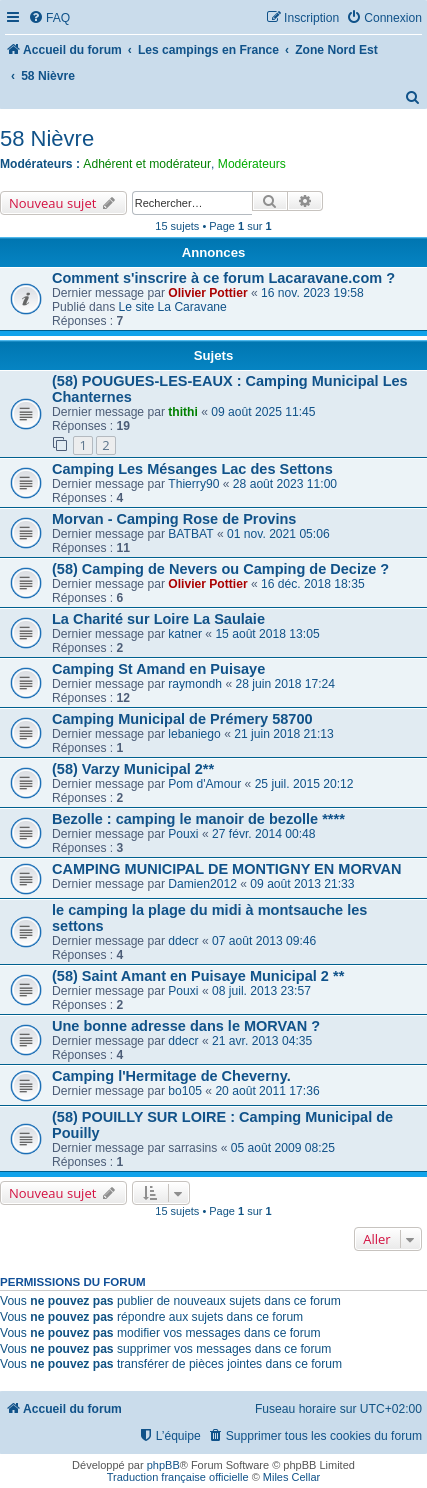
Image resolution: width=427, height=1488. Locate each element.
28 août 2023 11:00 (285, 484)
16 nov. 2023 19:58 (312, 293)
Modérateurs (252, 164)
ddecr (183, 941)
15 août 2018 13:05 (267, 634)
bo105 (185, 1091)
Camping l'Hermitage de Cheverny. (171, 1076)
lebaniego (194, 734)
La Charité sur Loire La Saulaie (158, 619)
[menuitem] (49, 18)
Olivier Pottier (207, 293)
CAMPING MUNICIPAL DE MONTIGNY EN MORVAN (226, 869)
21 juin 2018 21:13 (284, 734)
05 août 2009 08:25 (283, 1148)
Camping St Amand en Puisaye (158, 669)
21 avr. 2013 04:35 (262, 1041)
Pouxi (183, 834)
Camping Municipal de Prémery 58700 (182, 719)
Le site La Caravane (173, 307)
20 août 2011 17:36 (267, 1091)
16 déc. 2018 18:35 (313, 584)
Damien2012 (202, 884)
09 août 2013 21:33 (302, 884)
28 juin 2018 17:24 (286, 684)
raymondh (195, 684)
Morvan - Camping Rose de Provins (174, 519)
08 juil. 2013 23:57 (261, 991)
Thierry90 (193, 484)
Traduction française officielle (178, 1477)
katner (185, 634)
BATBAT (190, 534)
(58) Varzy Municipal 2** (133, 769)
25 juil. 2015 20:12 (304, 784)
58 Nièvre (47, 138)
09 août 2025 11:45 (263, 412)
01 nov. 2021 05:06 (278, 534)
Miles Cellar (291, 1477)
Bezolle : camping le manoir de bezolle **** (198, 819)
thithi (183, 412)
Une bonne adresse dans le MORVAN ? (186, 1026)
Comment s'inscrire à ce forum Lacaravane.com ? (223, 278)
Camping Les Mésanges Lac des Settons (192, 469)
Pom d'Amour (204, 784)
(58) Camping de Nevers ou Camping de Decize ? (220, 569)
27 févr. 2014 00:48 (264, 834)
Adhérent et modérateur (147, 164)
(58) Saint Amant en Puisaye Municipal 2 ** (198, 976)
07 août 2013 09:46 (264, 941)
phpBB (163, 1465)
